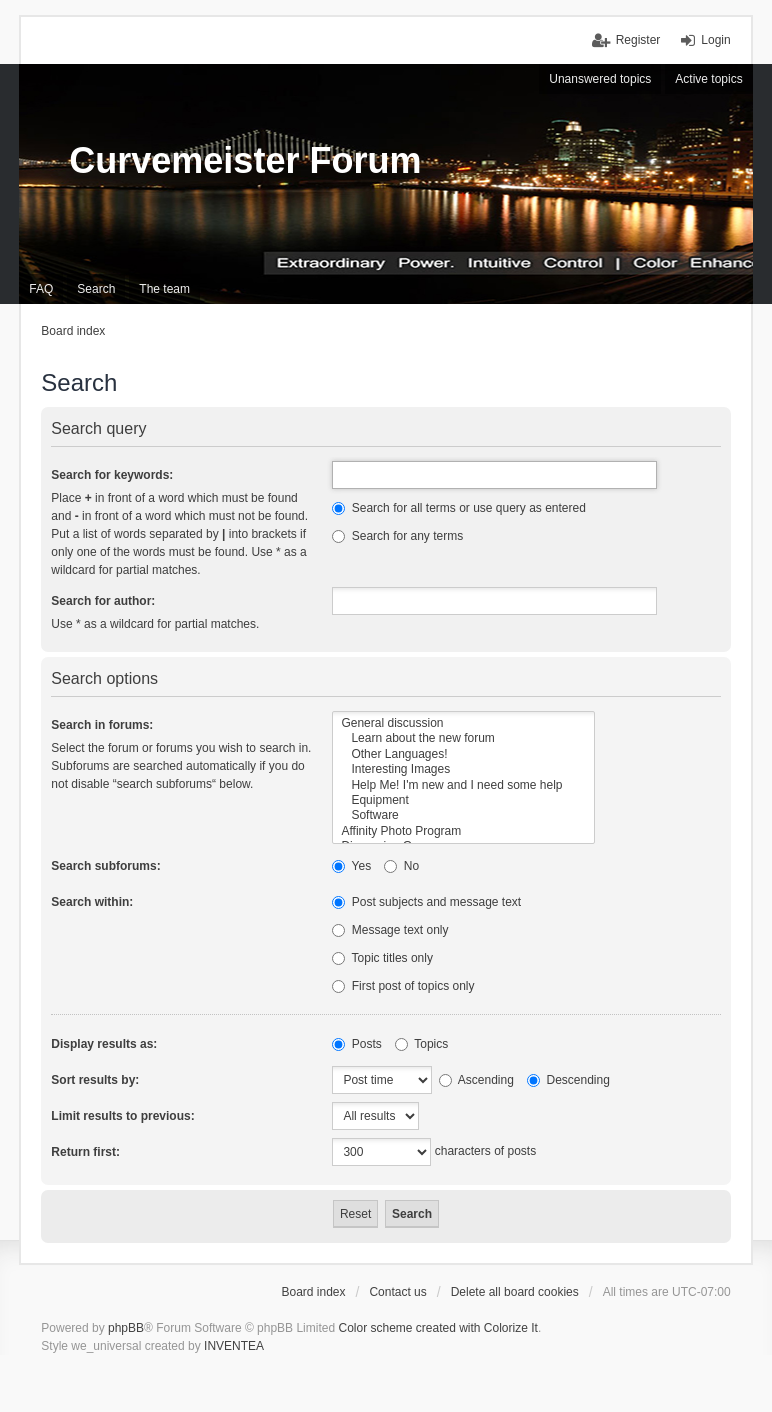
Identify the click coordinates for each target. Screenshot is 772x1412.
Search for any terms (397, 536)
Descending (568, 1080)
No (401, 866)
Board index (313, 1292)
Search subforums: (105, 866)
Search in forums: (102, 725)
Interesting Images (463, 769)
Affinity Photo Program (463, 831)
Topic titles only (382, 958)
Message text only (390, 930)
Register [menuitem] (638, 40)
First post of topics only (403, 986)
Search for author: (103, 601)
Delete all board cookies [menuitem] (515, 1292)
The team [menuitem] (164, 289)
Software (463, 815)
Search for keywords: (112, 475)
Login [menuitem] (715, 40)
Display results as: (104, 1044)
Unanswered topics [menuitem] (600, 79)
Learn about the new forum (463, 738)
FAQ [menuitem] (41, 289)
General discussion (463, 723)
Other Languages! (463, 754)
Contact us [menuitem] (397, 1292)
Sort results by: (95, 1080)
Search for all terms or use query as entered (458, 508)
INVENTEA (234, 1346)
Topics (421, 1044)
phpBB (126, 1328)
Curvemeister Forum (245, 160)
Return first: (85, 1152)
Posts (356, 1044)
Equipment (463, 800)
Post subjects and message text (426, 902)
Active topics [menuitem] (708, 79)
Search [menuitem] (96, 289)
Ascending (476, 1080)
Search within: (92, 902)
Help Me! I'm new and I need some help (463, 785)
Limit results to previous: (122, 1116)
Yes (351, 866)
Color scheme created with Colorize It (437, 1328)
